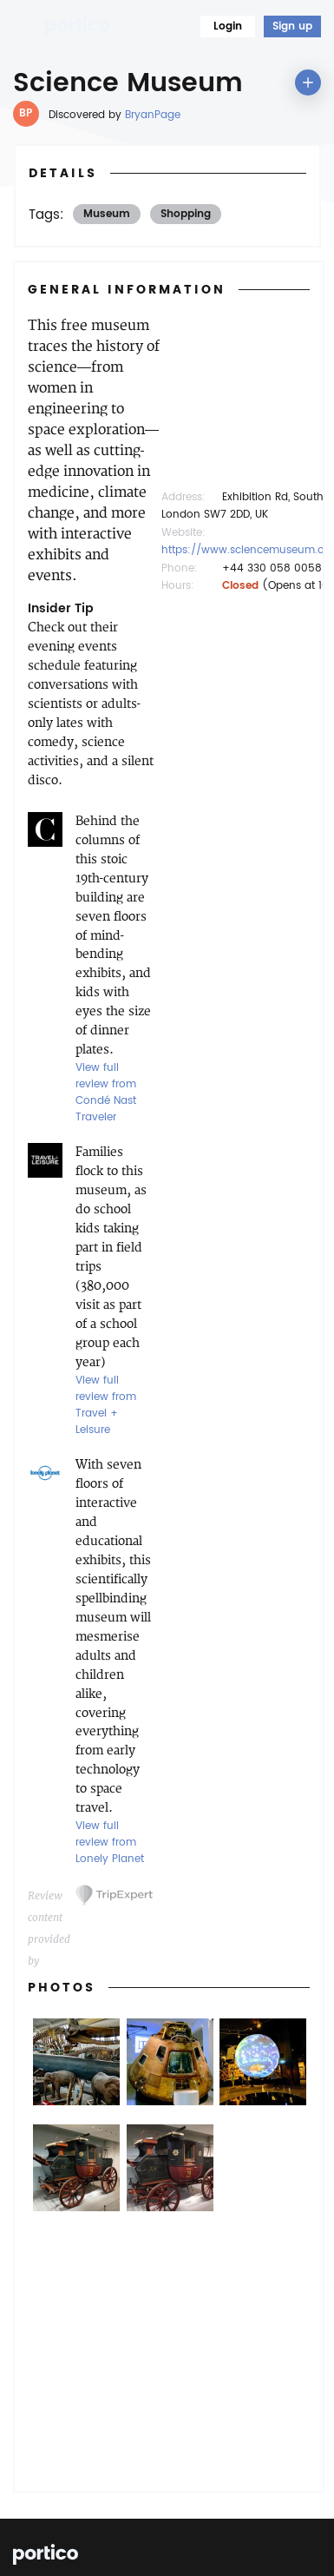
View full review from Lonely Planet (109, 1842)
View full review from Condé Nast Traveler (105, 1093)
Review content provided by (49, 1897)
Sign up (292, 26)
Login (227, 26)
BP (26, 113)
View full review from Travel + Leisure (105, 1405)
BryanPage (152, 115)
